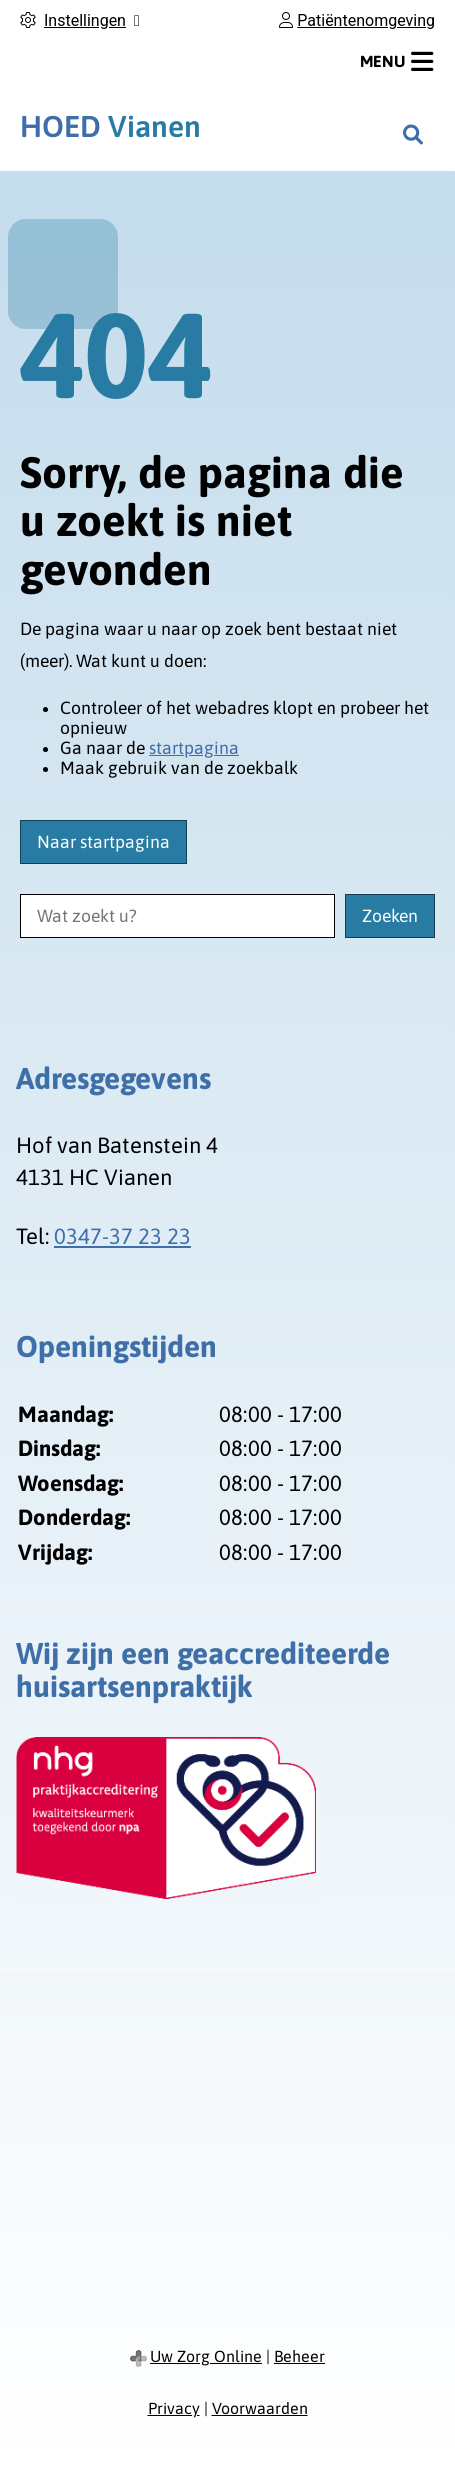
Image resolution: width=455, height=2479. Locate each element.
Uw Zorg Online (206, 2356)
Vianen (110, 126)
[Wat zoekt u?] (177, 916)
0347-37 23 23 (122, 1236)
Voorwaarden (260, 2408)
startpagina (194, 748)
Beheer (299, 2356)
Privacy (174, 2408)
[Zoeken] (413, 134)
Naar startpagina (103, 842)
